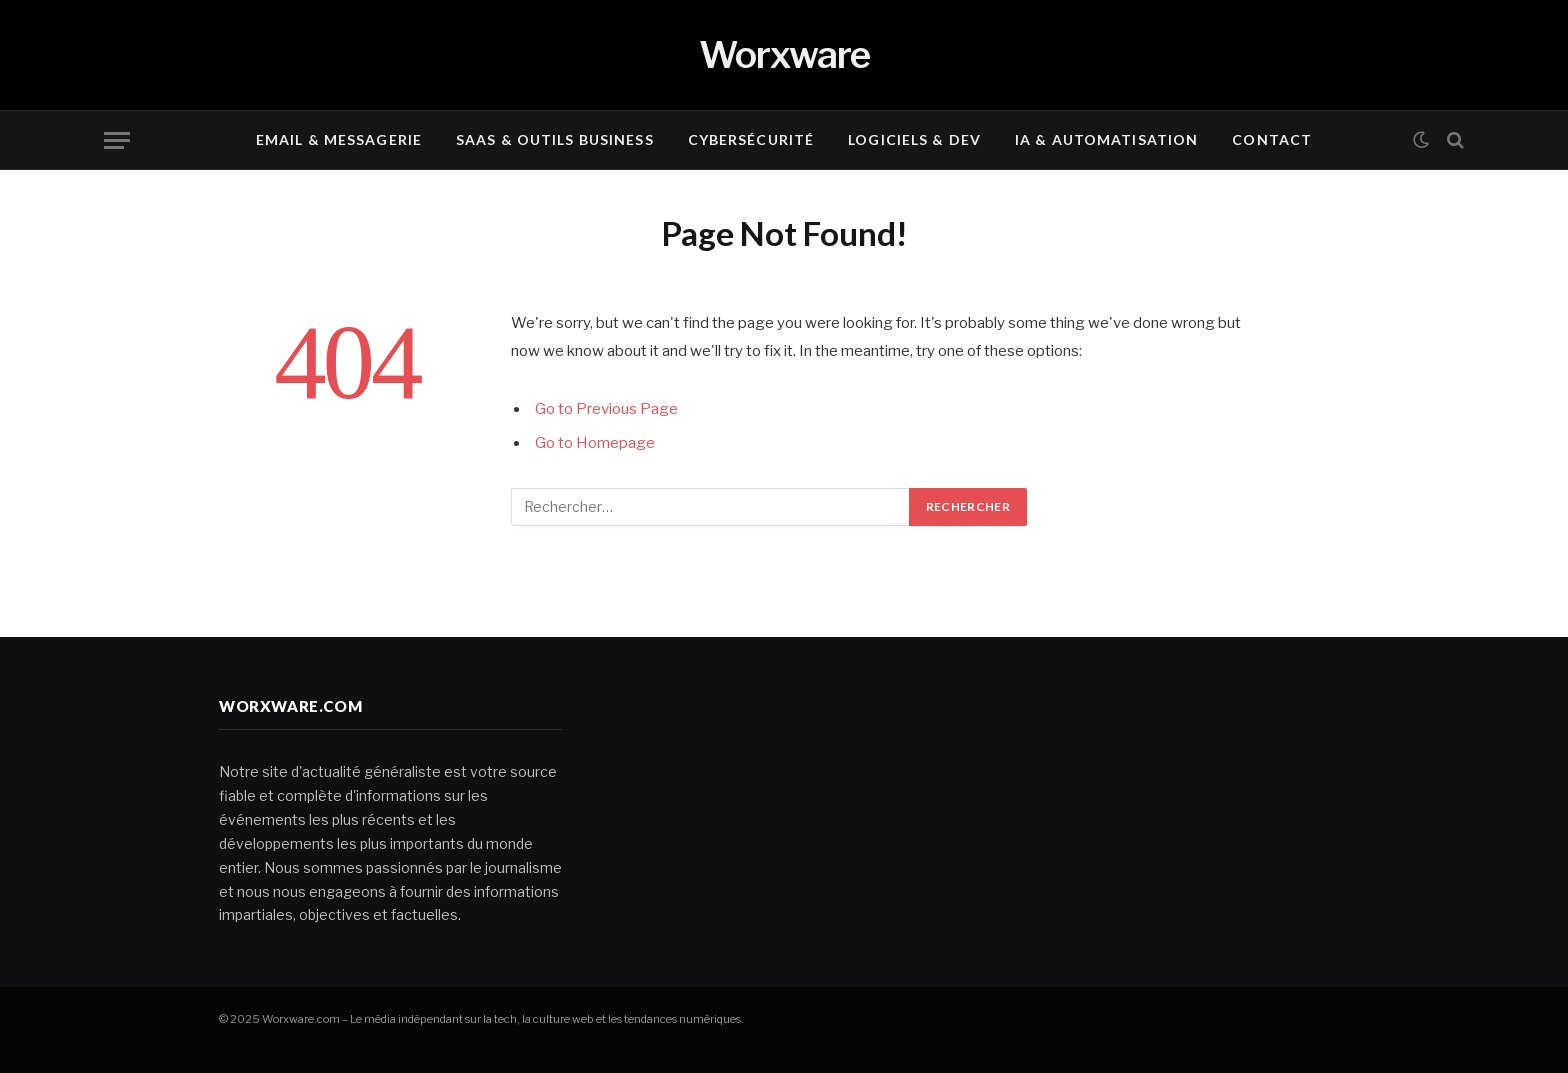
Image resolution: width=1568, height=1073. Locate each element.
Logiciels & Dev (914, 139)
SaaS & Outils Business (555, 139)
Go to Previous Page (606, 409)
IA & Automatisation (1106, 139)
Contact (1272, 139)
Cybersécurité (751, 139)
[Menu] (117, 140)
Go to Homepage (595, 443)
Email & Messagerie (339, 139)
